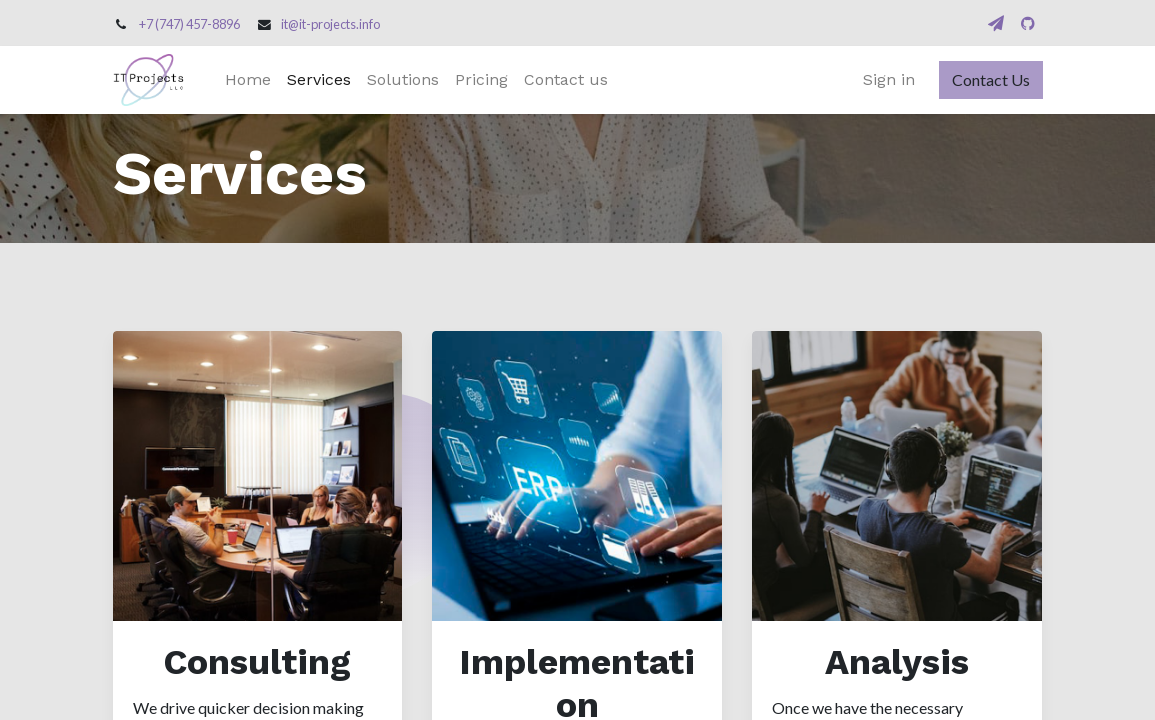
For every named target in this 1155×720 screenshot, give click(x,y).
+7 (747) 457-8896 (189, 24)
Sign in (889, 79)
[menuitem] (248, 80)
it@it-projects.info (330, 24)
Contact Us (991, 79)
